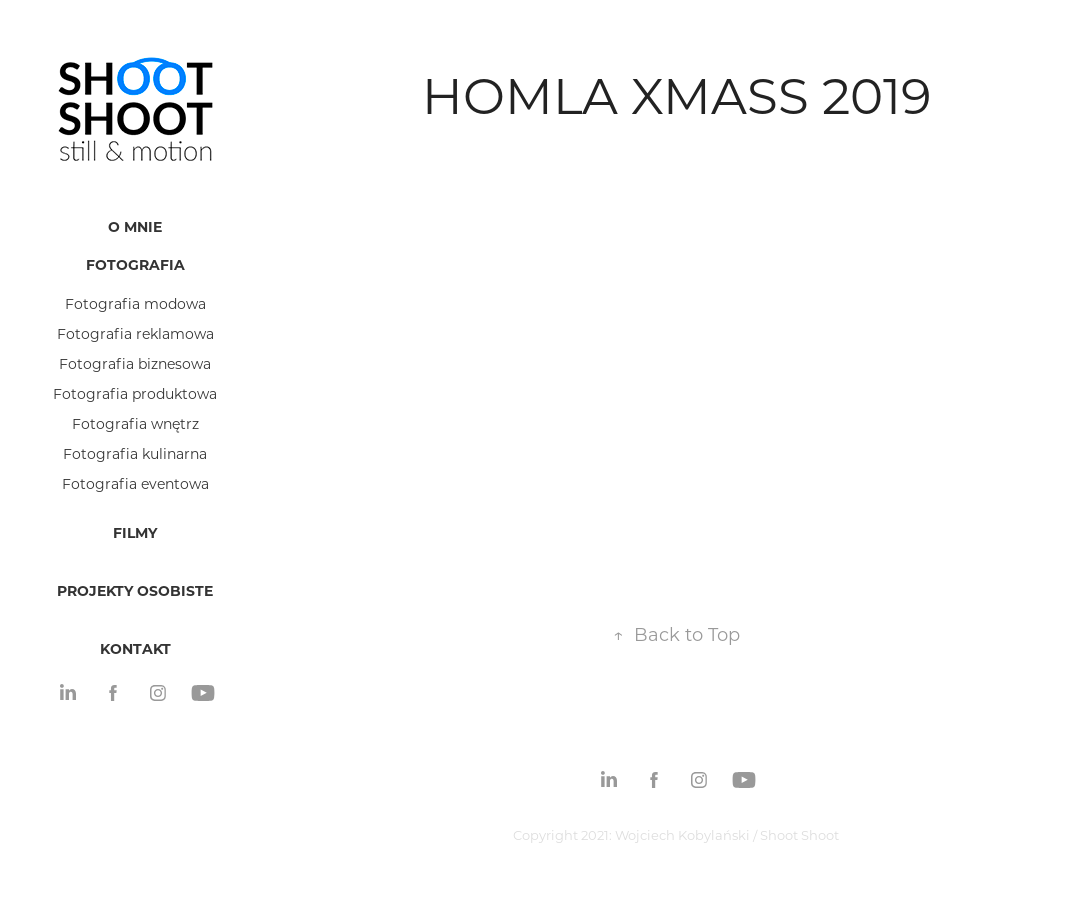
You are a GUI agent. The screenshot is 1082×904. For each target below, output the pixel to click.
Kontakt (135, 648)
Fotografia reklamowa (135, 333)
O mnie (135, 226)
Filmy (135, 532)
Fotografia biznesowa (135, 363)
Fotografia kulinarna (135, 453)
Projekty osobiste (135, 590)
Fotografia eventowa (135, 483)
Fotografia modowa (135, 303)
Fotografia (135, 264)
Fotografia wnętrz (135, 423)
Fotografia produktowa (135, 393)
